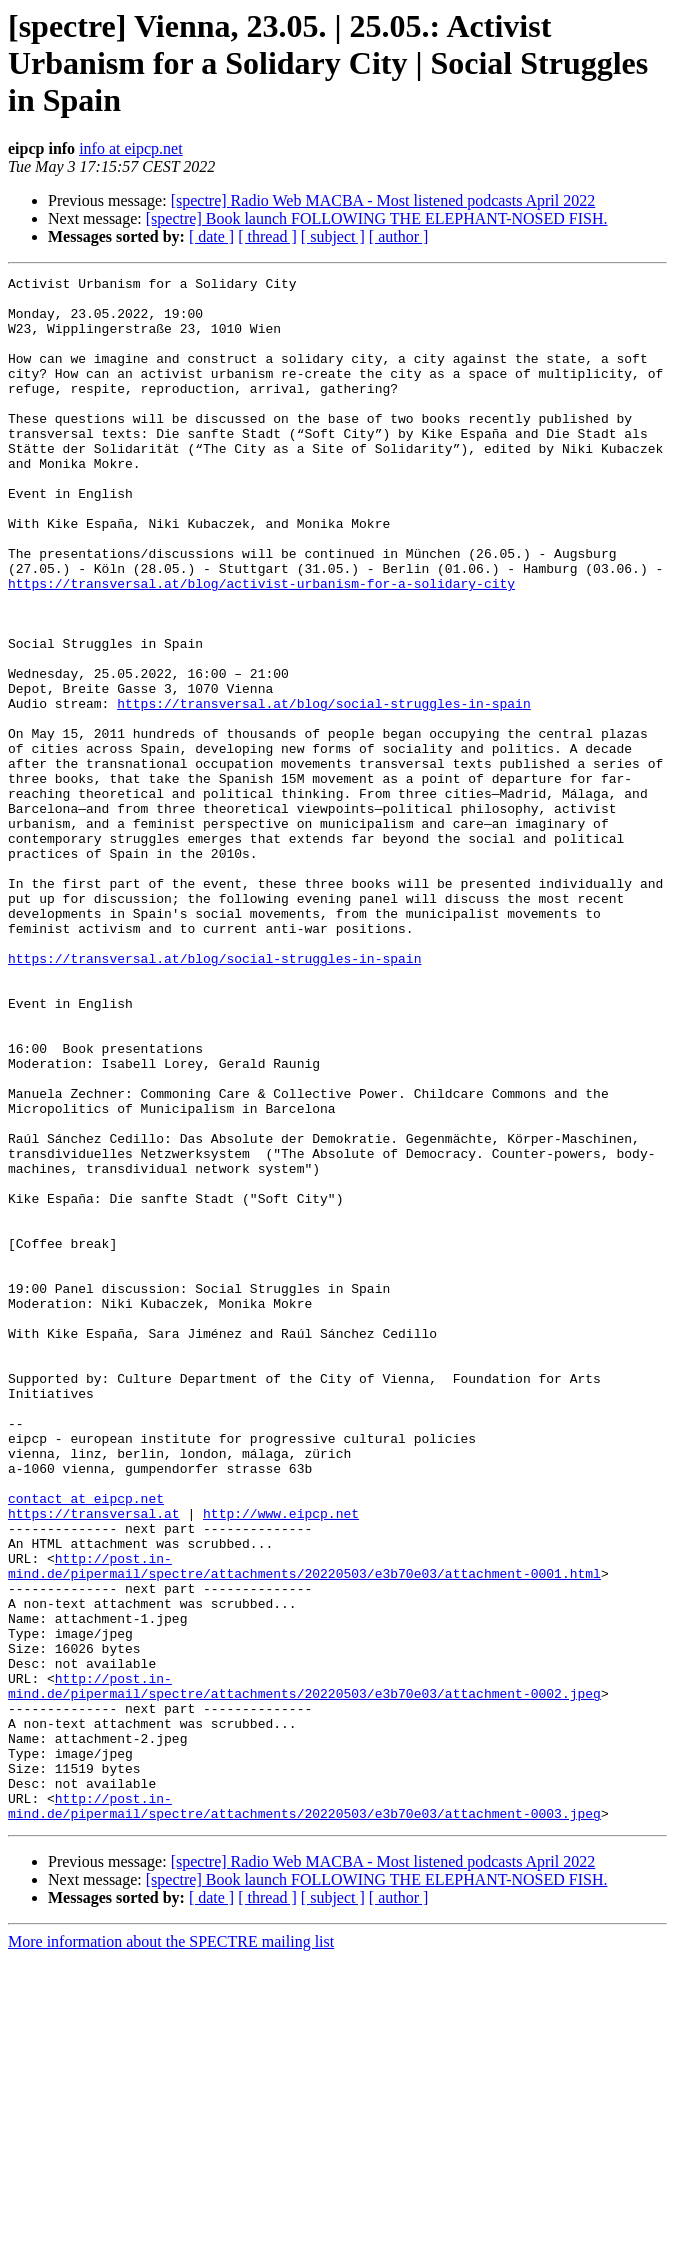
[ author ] (399, 236)
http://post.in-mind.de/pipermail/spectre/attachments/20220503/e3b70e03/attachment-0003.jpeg (304, 2113)
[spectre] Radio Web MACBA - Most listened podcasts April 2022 (383, 200)
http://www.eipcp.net (281, 1762)
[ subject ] (333, 236)
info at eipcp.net (131, 148)
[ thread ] (267, 236)
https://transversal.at (94, 1762)
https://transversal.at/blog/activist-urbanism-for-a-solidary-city (261, 646)
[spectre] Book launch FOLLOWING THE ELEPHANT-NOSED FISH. (377, 218)
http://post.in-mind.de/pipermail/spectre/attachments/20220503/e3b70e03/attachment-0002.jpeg (304, 1969)
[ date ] (211, 236)
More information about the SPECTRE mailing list (171, 2250)
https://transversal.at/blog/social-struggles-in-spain (323, 790)
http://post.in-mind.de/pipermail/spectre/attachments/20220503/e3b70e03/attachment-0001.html (304, 1825)
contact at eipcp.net (86, 1744)
